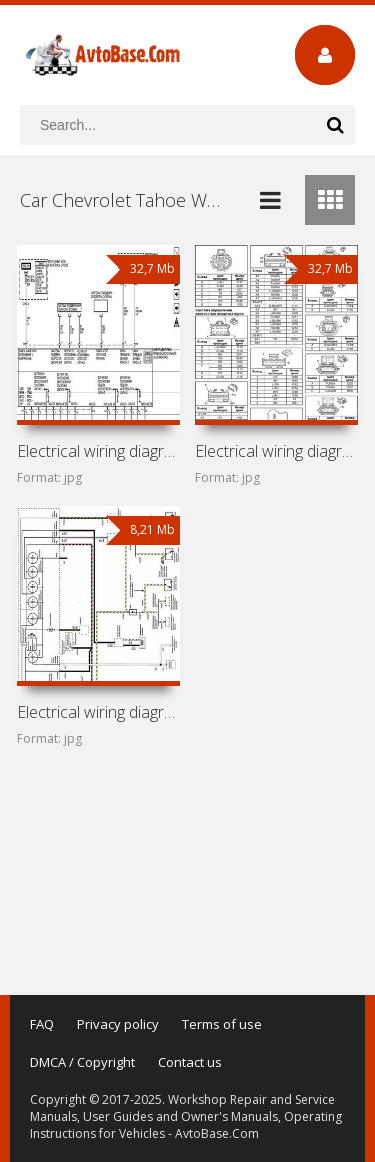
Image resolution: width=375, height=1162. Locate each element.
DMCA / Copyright (82, 1062)
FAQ (42, 1024)
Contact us (190, 1062)
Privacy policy (118, 1024)
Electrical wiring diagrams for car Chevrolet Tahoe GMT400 (98, 712)
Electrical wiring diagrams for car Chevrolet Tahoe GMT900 (98, 451)
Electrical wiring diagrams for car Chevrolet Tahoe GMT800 (276, 451)
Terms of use (222, 1024)
